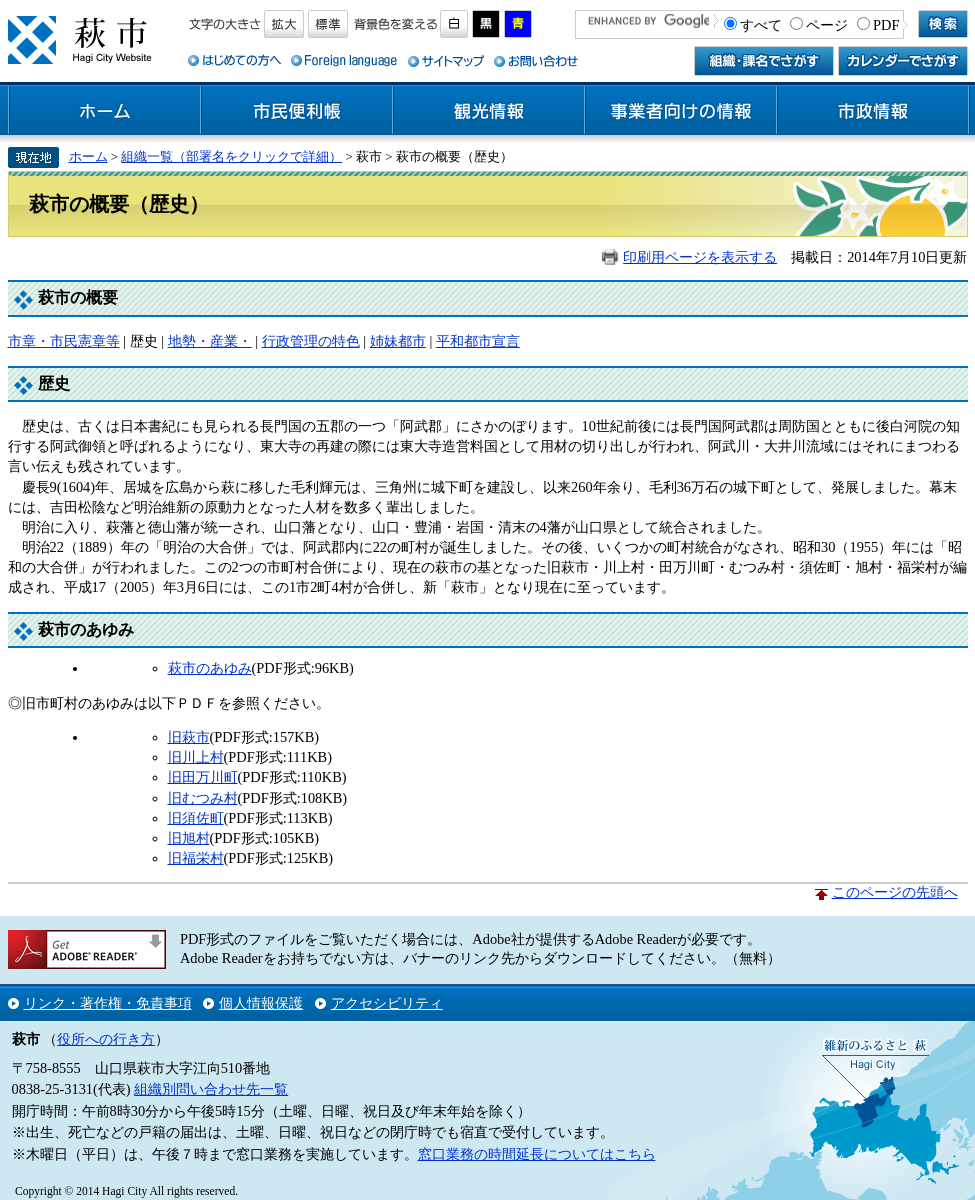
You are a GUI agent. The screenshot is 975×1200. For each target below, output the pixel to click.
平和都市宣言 (478, 341)
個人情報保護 (261, 1003)
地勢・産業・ (210, 341)
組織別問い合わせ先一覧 (211, 1089)
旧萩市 (189, 737)
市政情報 (873, 111)
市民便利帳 (297, 111)
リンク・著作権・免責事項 (108, 1003)
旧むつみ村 (203, 798)
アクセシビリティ (387, 1003)
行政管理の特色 (311, 341)
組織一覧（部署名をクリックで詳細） (231, 156)
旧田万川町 (203, 777)
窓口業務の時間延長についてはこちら (537, 1154)
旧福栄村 (196, 858)
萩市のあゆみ (210, 668)
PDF (886, 25)
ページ (827, 25)
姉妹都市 (398, 341)
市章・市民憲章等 (64, 341)
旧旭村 (189, 838)
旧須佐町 (196, 818)
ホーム (105, 111)
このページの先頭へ (895, 892)
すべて (761, 25)
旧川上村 (196, 757)
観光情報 (489, 111)
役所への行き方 (106, 1039)
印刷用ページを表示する (700, 257)
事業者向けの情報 (681, 111)
